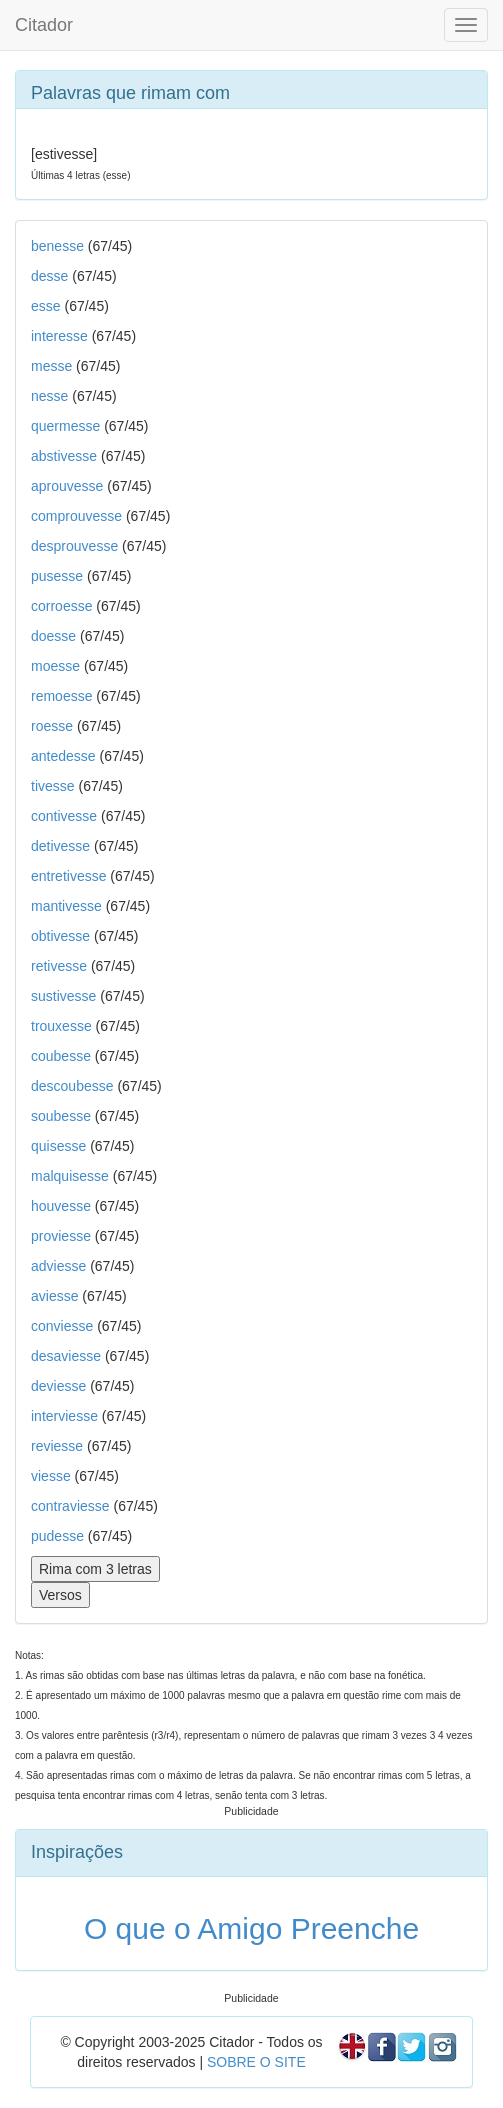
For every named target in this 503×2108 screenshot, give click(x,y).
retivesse (59, 966)
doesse (53, 636)
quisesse (58, 1146)
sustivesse (63, 996)
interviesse (64, 1416)
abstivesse (64, 456)
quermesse (65, 426)
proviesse (61, 1236)
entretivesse (68, 876)
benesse (57, 246)
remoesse (61, 696)
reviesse (57, 1446)
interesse (59, 336)
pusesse (57, 576)
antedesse (63, 756)
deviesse (58, 1386)
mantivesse (66, 906)
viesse (51, 1476)
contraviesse (70, 1506)
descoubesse (72, 1086)
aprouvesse (67, 486)
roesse (52, 726)
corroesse (61, 606)
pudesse (57, 1536)
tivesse (53, 786)
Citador (44, 25)
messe (51, 366)
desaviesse (66, 1356)
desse (49, 276)
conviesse (62, 1326)
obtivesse (60, 936)
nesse (49, 396)
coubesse (61, 1056)
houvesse (61, 1206)
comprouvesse (76, 516)
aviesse (54, 1296)
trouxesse (61, 1026)
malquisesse (70, 1176)
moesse (55, 666)
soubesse (61, 1116)
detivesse (60, 846)
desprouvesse (74, 546)
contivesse (64, 816)
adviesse (58, 1266)
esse (46, 306)
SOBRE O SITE (256, 2062)
